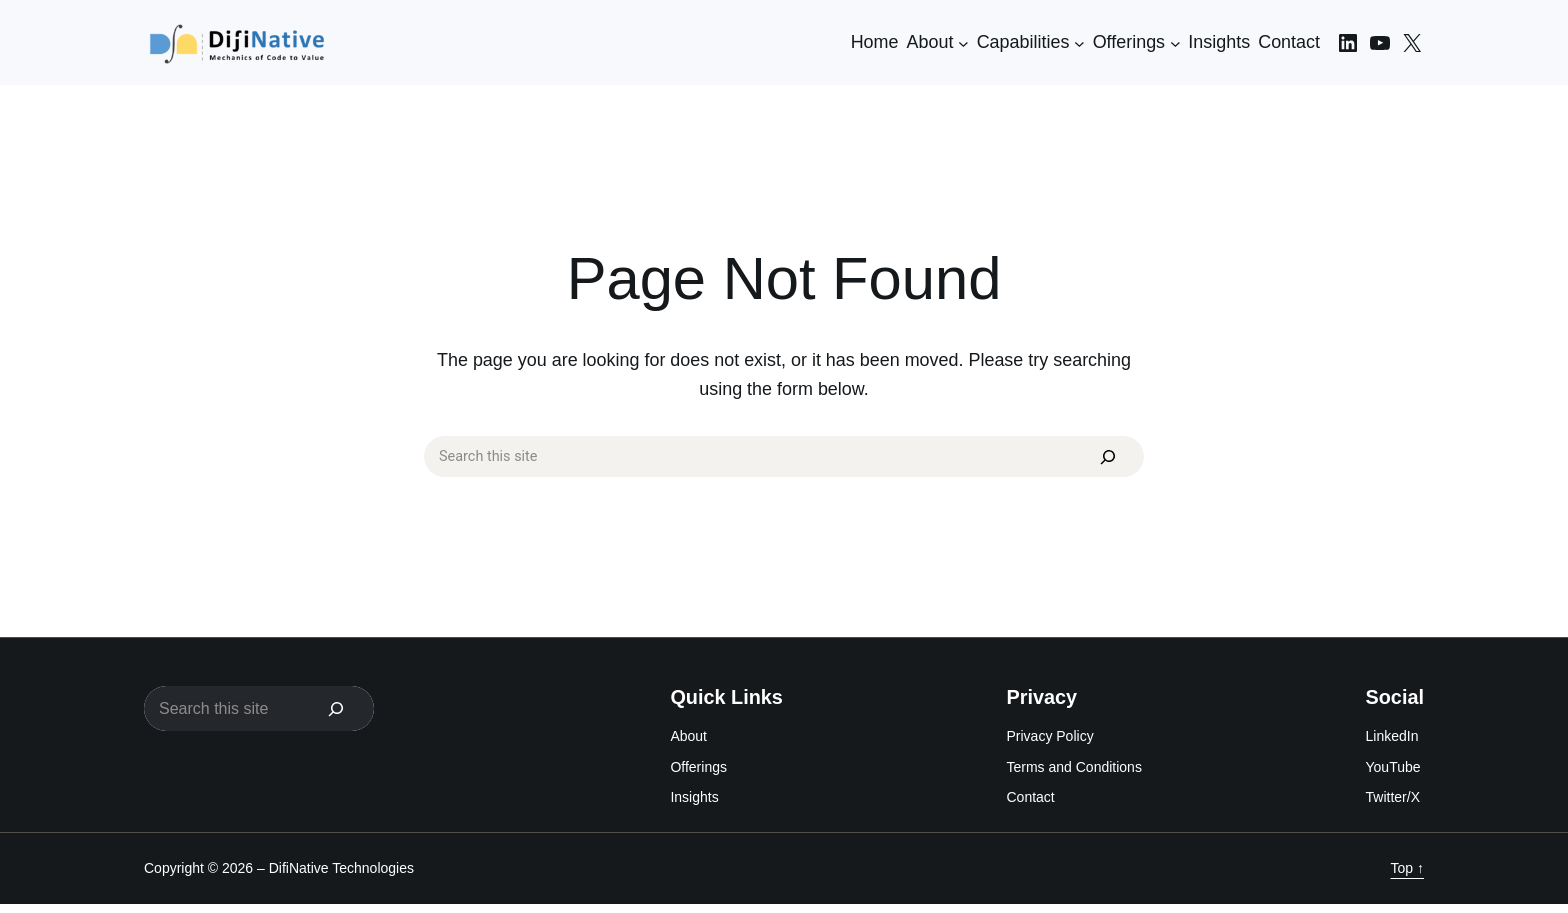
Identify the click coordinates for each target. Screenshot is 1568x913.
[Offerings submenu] (1175, 42)
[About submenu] (963, 42)
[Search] (1099, 461)
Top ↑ (1407, 877)
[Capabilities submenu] (1079, 42)
